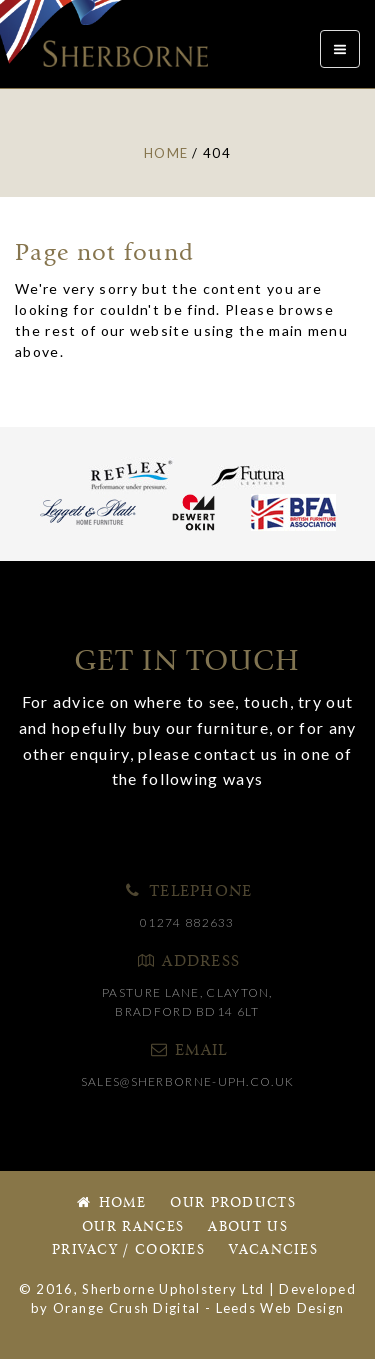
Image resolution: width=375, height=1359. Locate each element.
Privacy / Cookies (128, 1250)
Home (110, 1203)
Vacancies (273, 1250)
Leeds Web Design (280, 1308)
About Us (247, 1227)
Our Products (233, 1203)
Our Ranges (133, 1227)
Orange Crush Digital (127, 1308)
